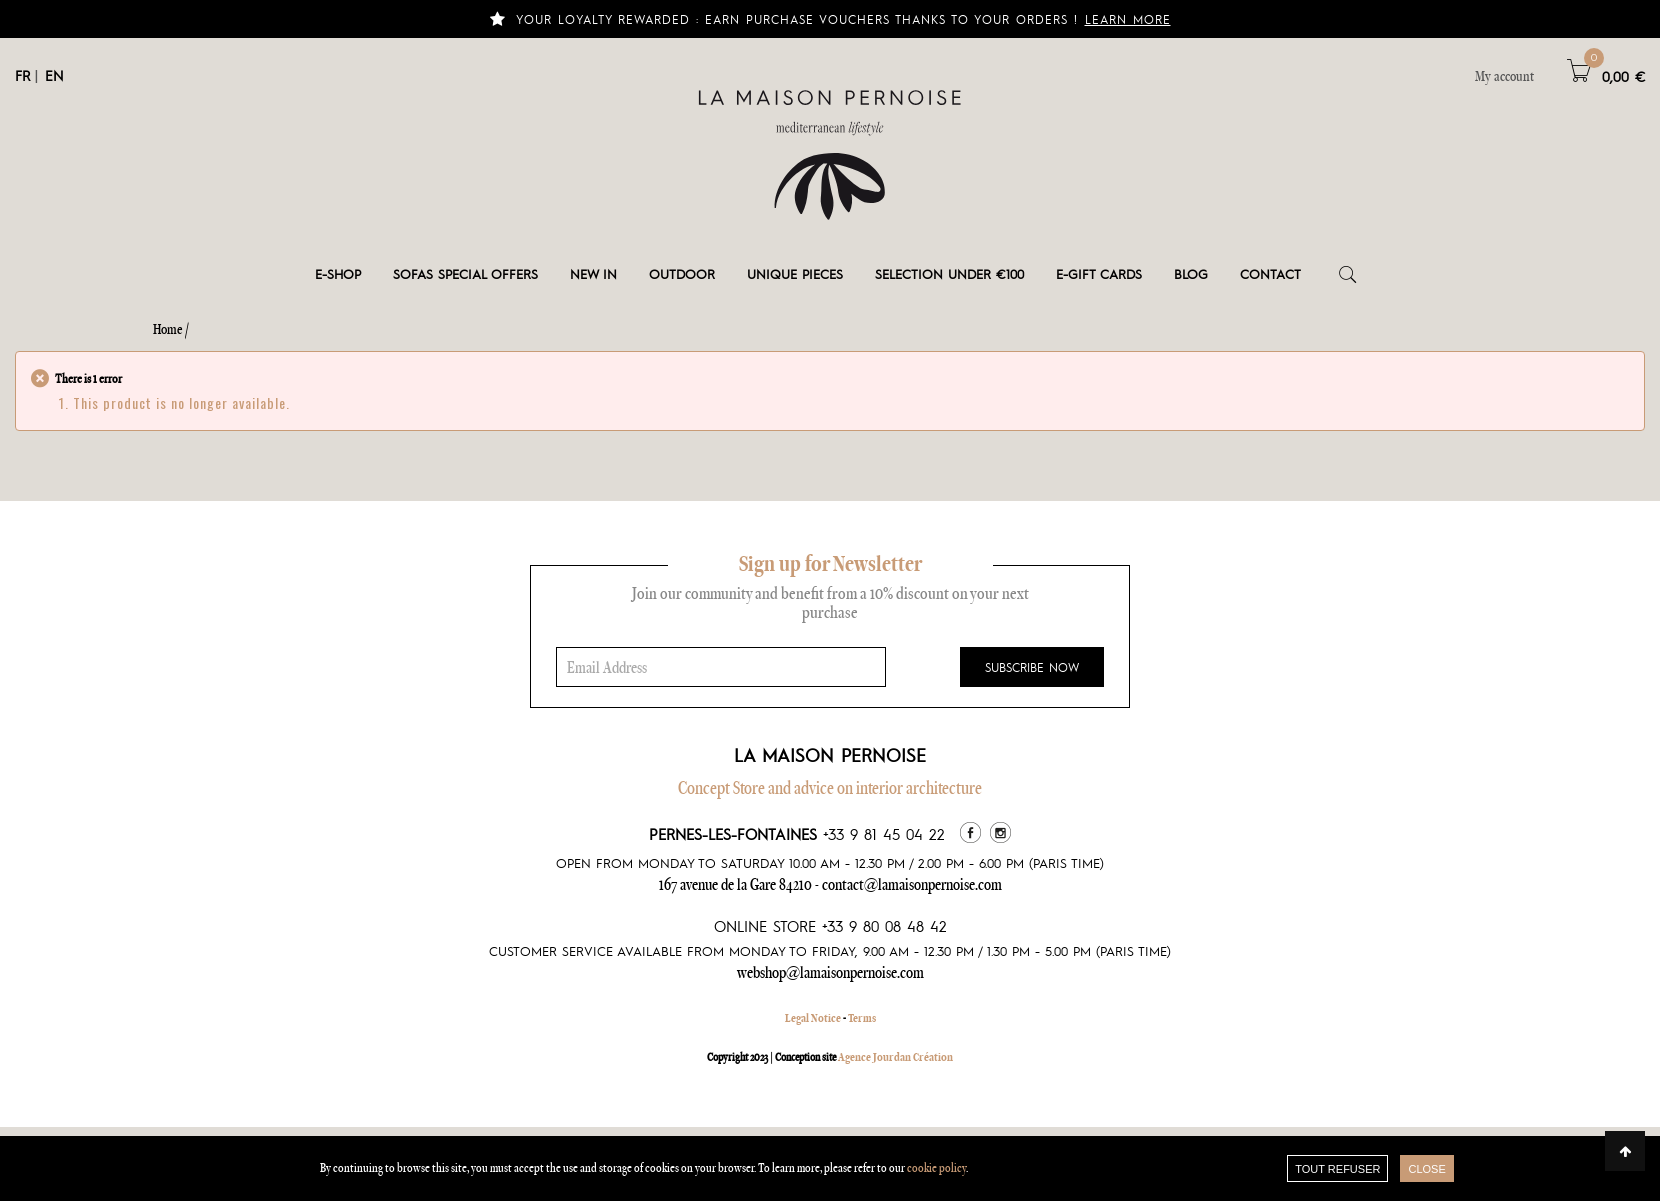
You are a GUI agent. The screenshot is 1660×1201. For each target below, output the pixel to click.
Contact (1270, 273)
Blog (1191, 273)
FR (22, 75)
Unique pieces (795, 273)
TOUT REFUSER (1337, 1169)
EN (54, 75)
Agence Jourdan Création (895, 1057)
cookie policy (936, 1167)
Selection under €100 (949, 273)
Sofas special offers (465, 273)
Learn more (1128, 19)
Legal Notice (813, 1018)
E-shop (338, 273)
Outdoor (682, 273)
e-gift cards (1099, 273)
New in (593, 273)
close (1426, 1169)
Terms (862, 1018)
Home (168, 329)
